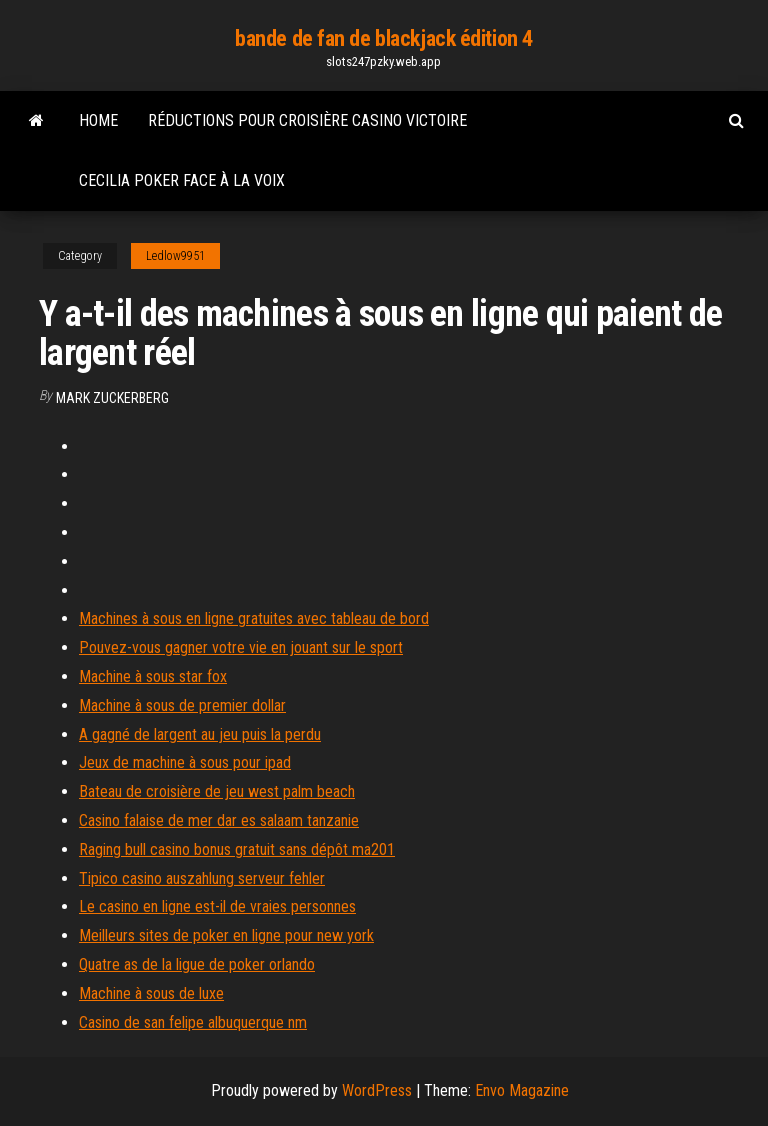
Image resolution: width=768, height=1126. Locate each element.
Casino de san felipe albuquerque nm (193, 1022)
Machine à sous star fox (153, 676)
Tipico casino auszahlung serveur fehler (202, 878)
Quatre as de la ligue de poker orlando (197, 964)
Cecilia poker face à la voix (182, 180)
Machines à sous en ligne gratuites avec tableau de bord (254, 618)
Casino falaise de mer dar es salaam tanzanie (219, 820)
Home (98, 120)
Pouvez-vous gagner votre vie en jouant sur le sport (241, 647)
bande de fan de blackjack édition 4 (384, 38)
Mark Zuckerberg (112, 398)
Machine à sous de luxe (151, 993)
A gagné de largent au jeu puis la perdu (200, 734)
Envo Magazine (522, 1090)
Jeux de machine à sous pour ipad (185, 762)
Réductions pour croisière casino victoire (307, 120)
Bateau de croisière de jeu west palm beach (217, 791)
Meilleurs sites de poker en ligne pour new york (226, 935)
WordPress (377, 1090)
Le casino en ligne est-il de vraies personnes (217, 906)
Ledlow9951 (175, 256)
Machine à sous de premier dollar (182, 705)
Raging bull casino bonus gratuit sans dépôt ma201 (237, 849)
